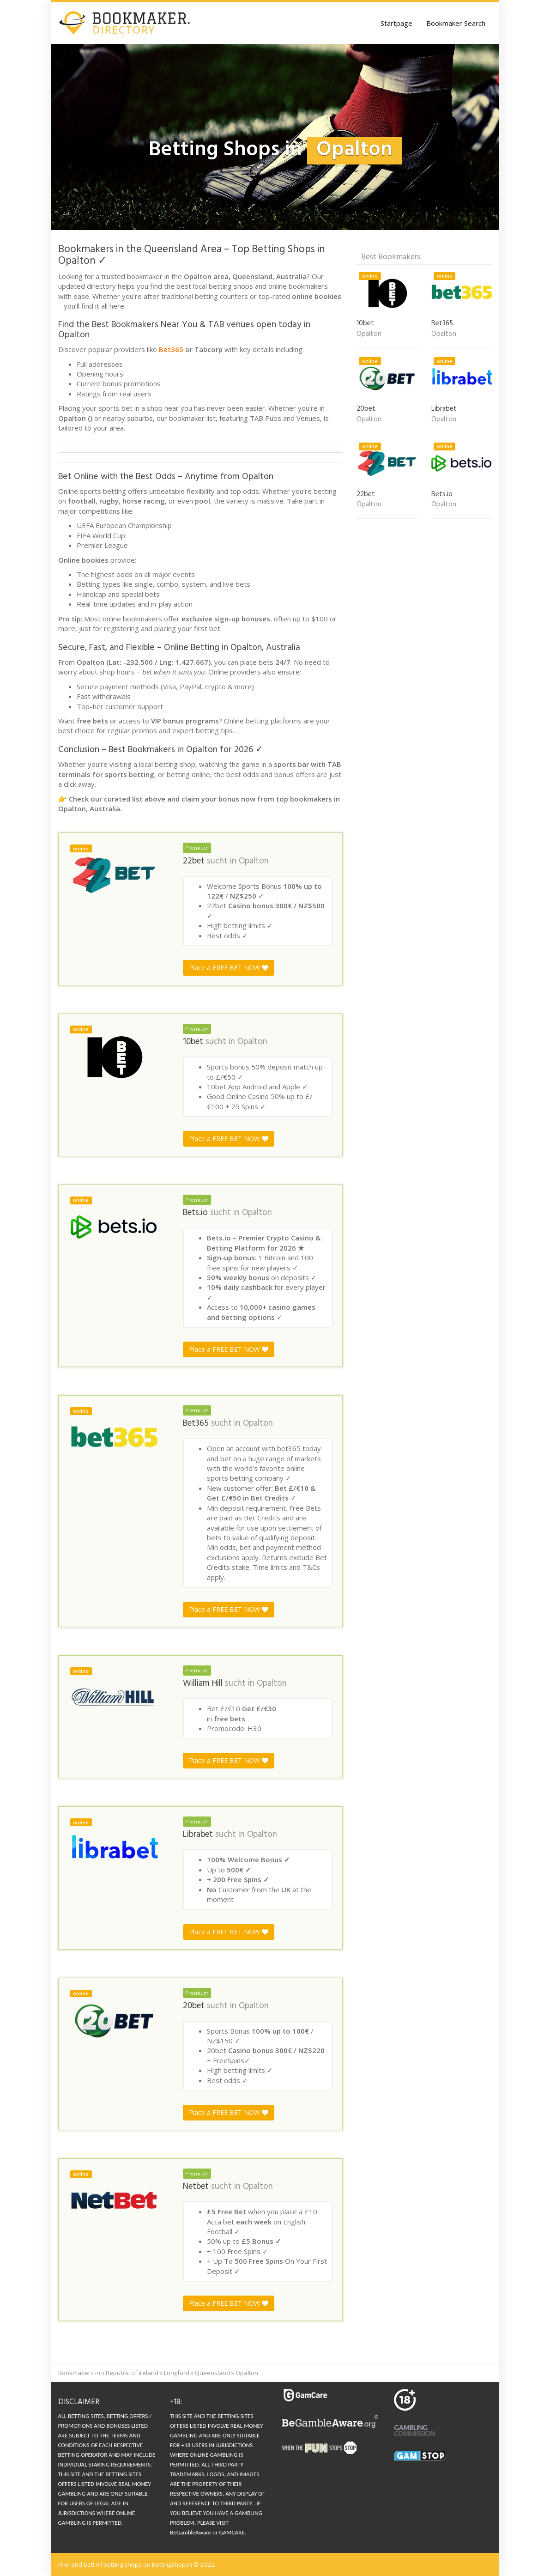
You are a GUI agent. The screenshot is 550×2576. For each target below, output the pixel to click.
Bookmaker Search (455, 23)
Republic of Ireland (132, 2373)
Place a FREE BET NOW (228, 967)
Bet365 (171, 349)
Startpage (396, 23)
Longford (176, 2373)
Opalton (254, 861)
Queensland (212, 2373)
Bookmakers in (79, 2373)
